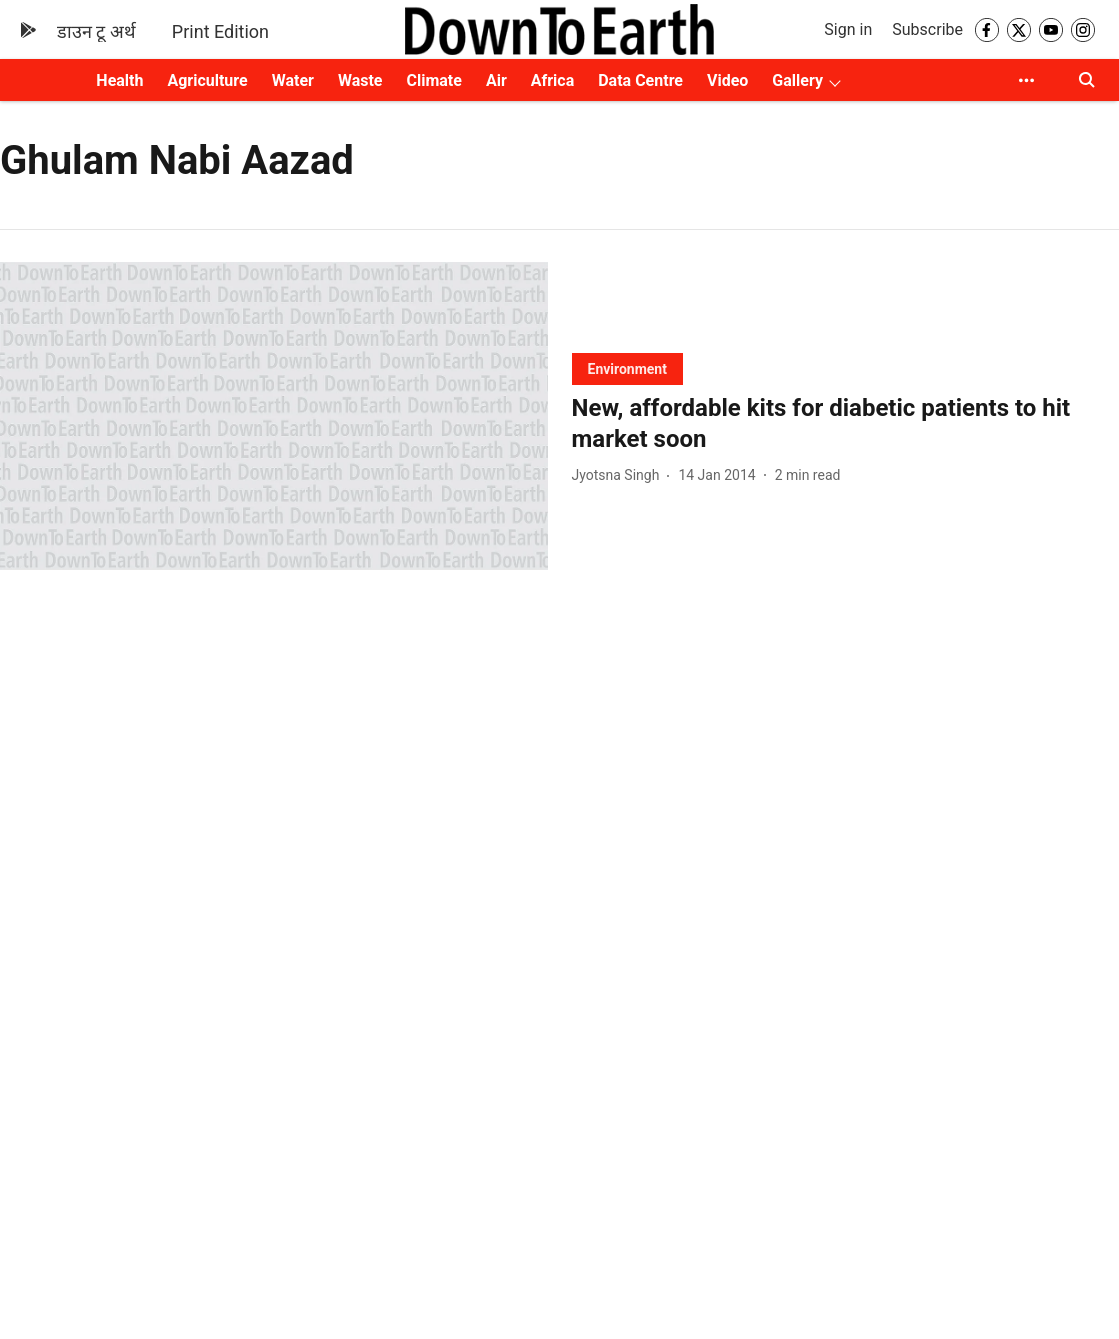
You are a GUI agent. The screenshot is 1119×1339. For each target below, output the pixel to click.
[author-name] (620, 475)
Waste (360, 80)
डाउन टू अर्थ (96, 31)
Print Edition (220, 31)
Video (727, 80)
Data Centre (640, 80)
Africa (552, 80)
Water (293, 80)
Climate (433, 80)
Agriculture (207, 80)
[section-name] (627, 368)
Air (496, 80)
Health (119, 80)
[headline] (846, 424)
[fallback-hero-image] (274, 416)
